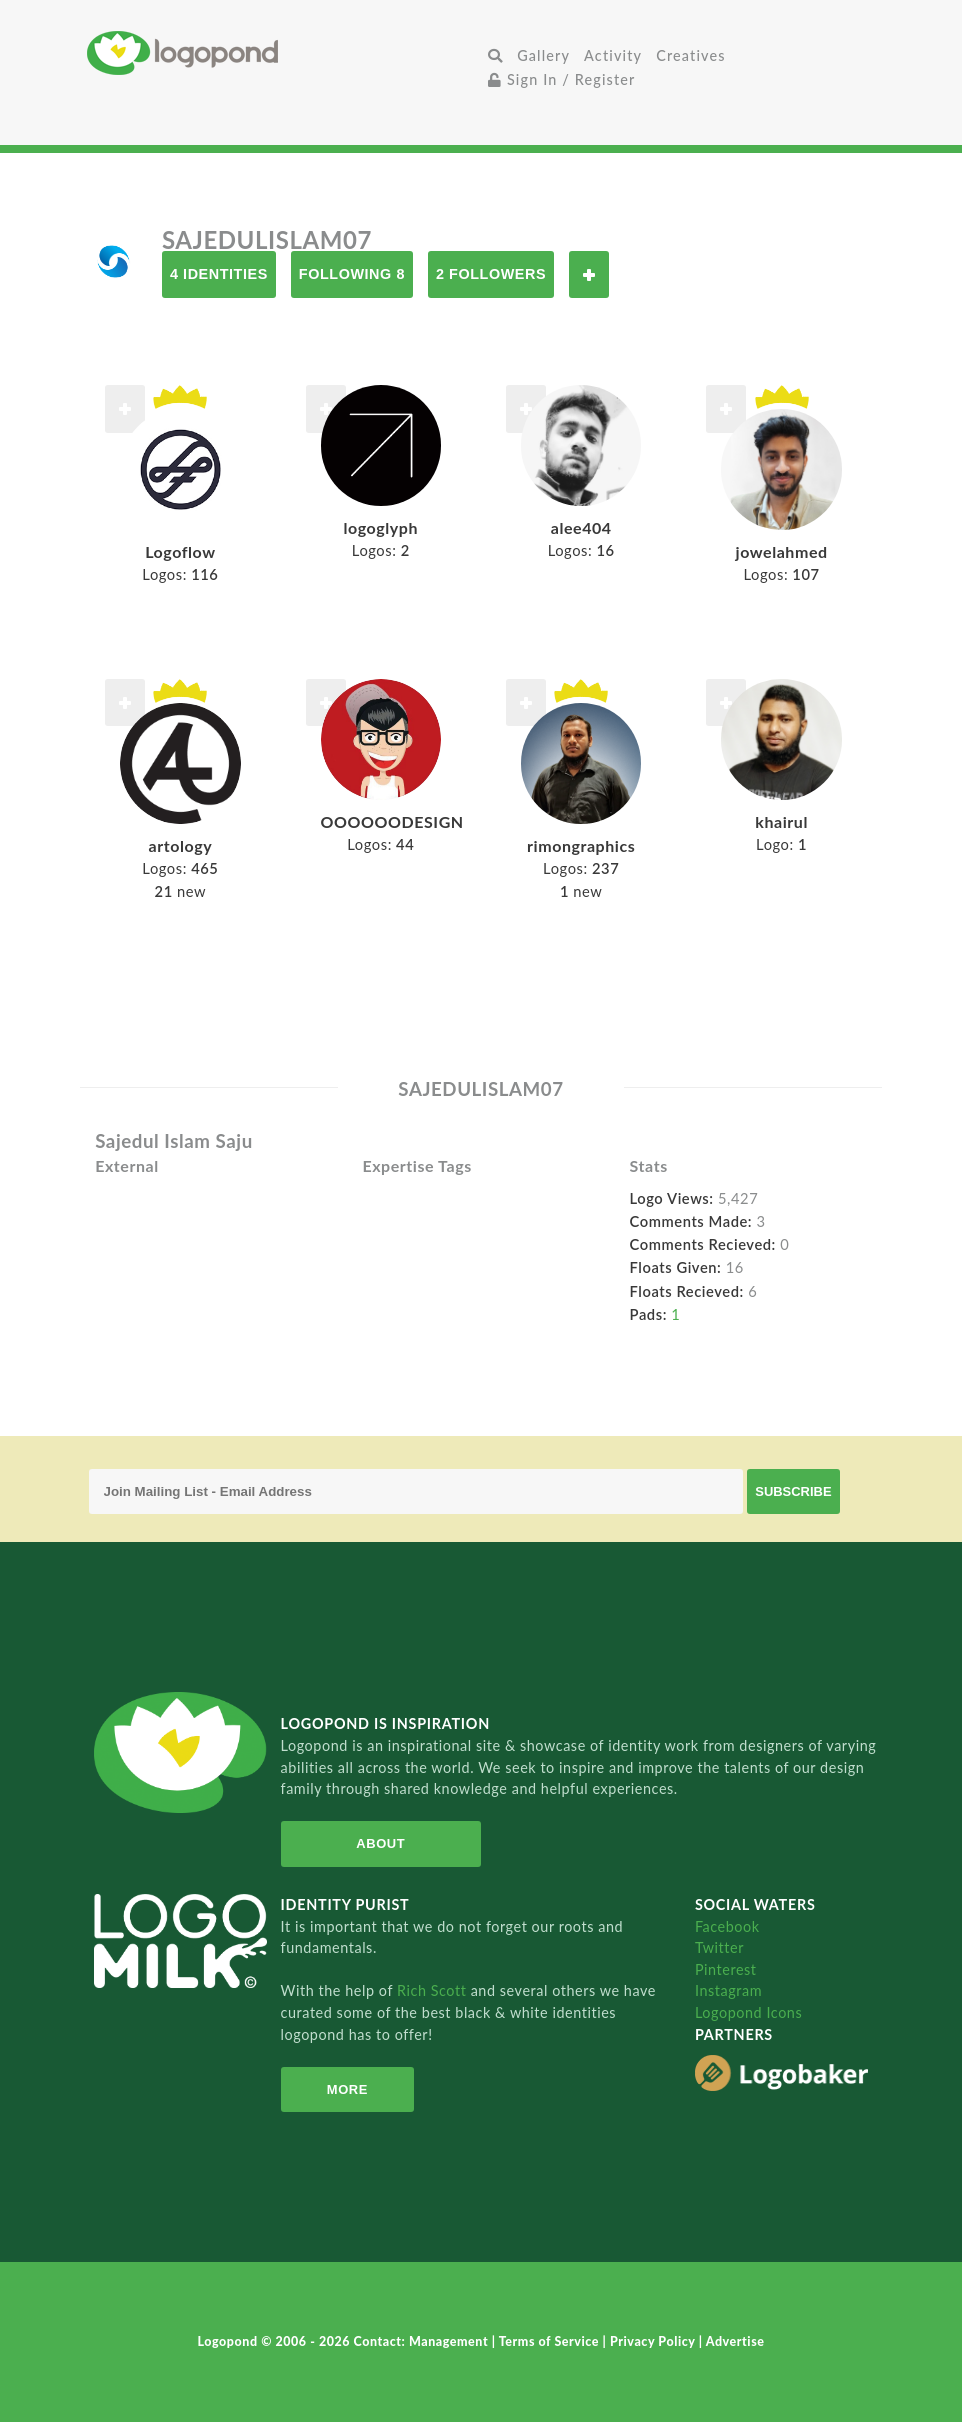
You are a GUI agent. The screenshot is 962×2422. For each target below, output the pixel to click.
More (347, 2089)
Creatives (690, 55)
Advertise (735, 2341)
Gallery (543, 55)
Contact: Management (423, 2341)
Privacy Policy (654, 2341)
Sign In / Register (562, 79)
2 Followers (491, 274)
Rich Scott (434, 1990)
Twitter (719, 1947)
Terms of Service (551, 2341)
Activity (613, 55)
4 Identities (219, 274)
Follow (589, 274)
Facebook (727, 1926)
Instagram (728, 1990)
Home (284, 52)
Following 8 (352, 274)
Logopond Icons (748, 2012)
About (380, 1843)
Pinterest (726, 1969)
